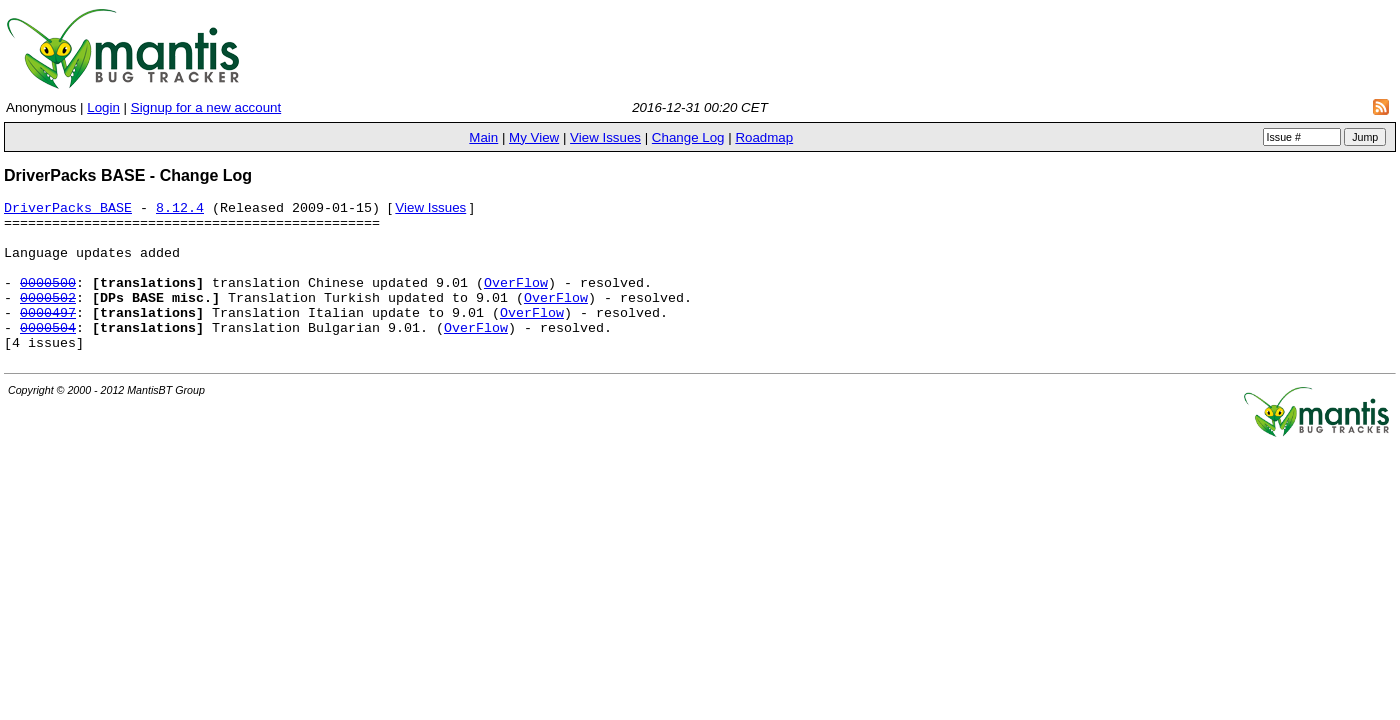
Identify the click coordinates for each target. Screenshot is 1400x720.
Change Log (688, 137)
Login (103, 107)
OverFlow (516, 302)
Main (483, 137)
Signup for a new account (206, 107)
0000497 (48, 338)
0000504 (48, 356)
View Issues (605, 137)
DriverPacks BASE (68, 212)
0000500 (48, 302)
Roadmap (764, 137)
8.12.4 (180, 212)
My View (534, 137)
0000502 (48, 320)
